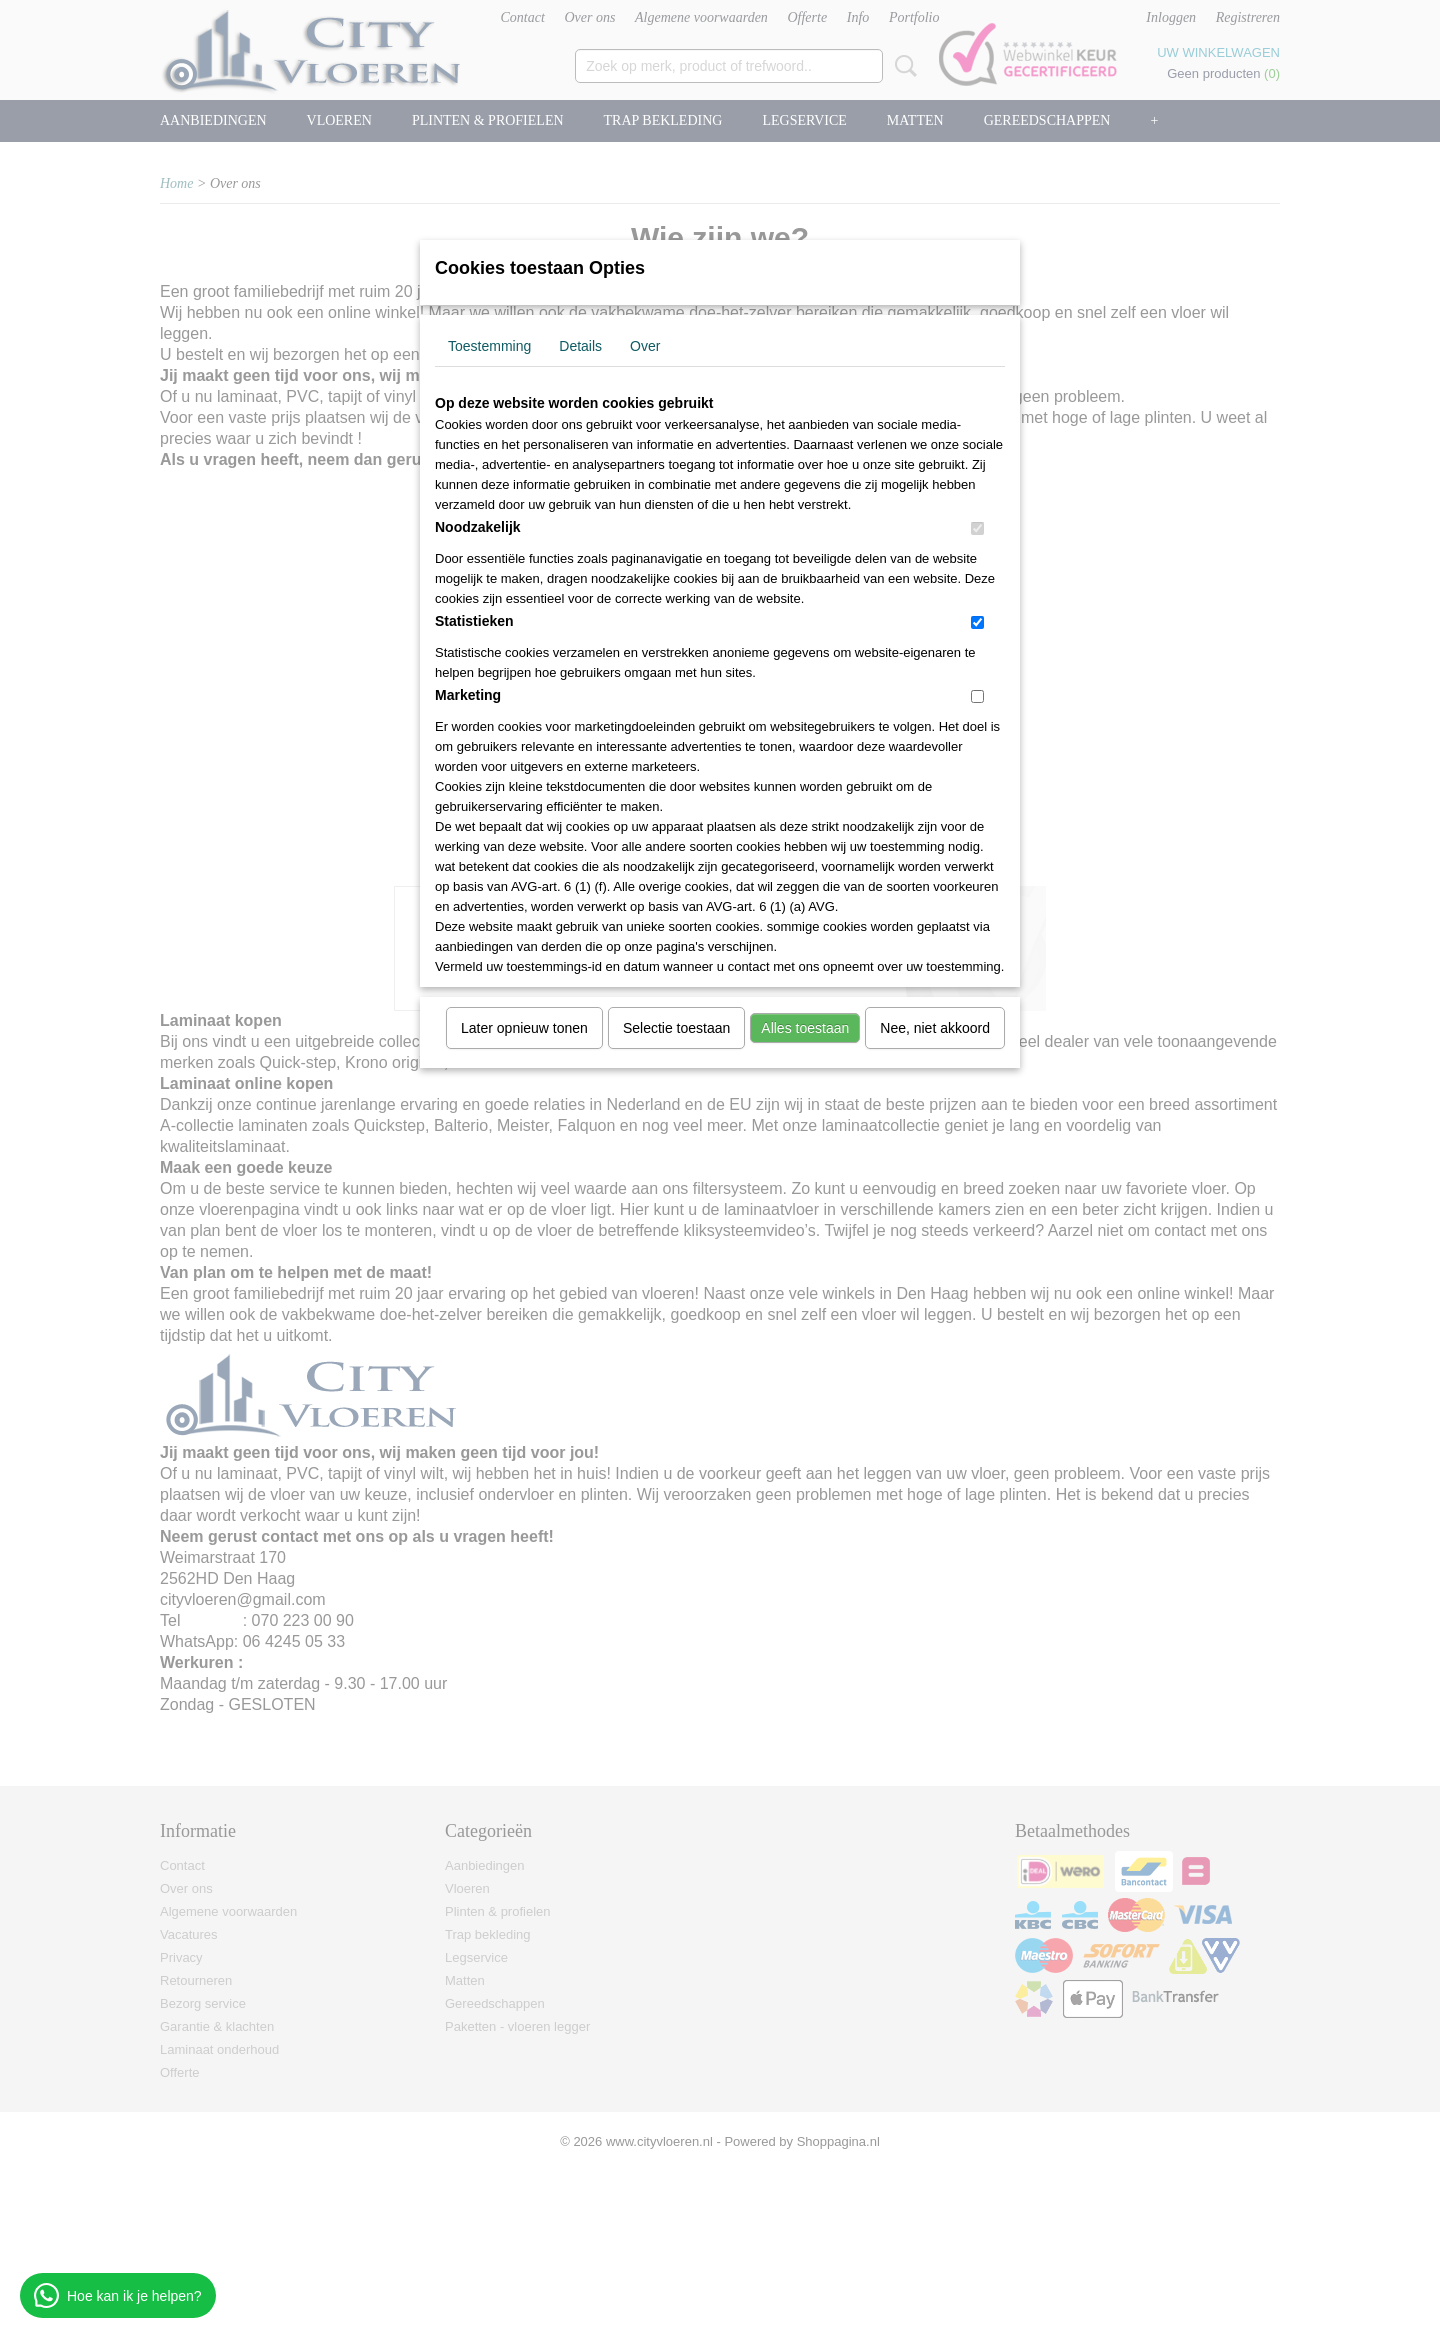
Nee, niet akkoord (935, 1028)
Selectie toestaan (676, 1028)
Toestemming (489, 346)
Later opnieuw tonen (524, 1028)
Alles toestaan (805, 1028)
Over (645, 346)
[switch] (977, 528)
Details (580, 346)
